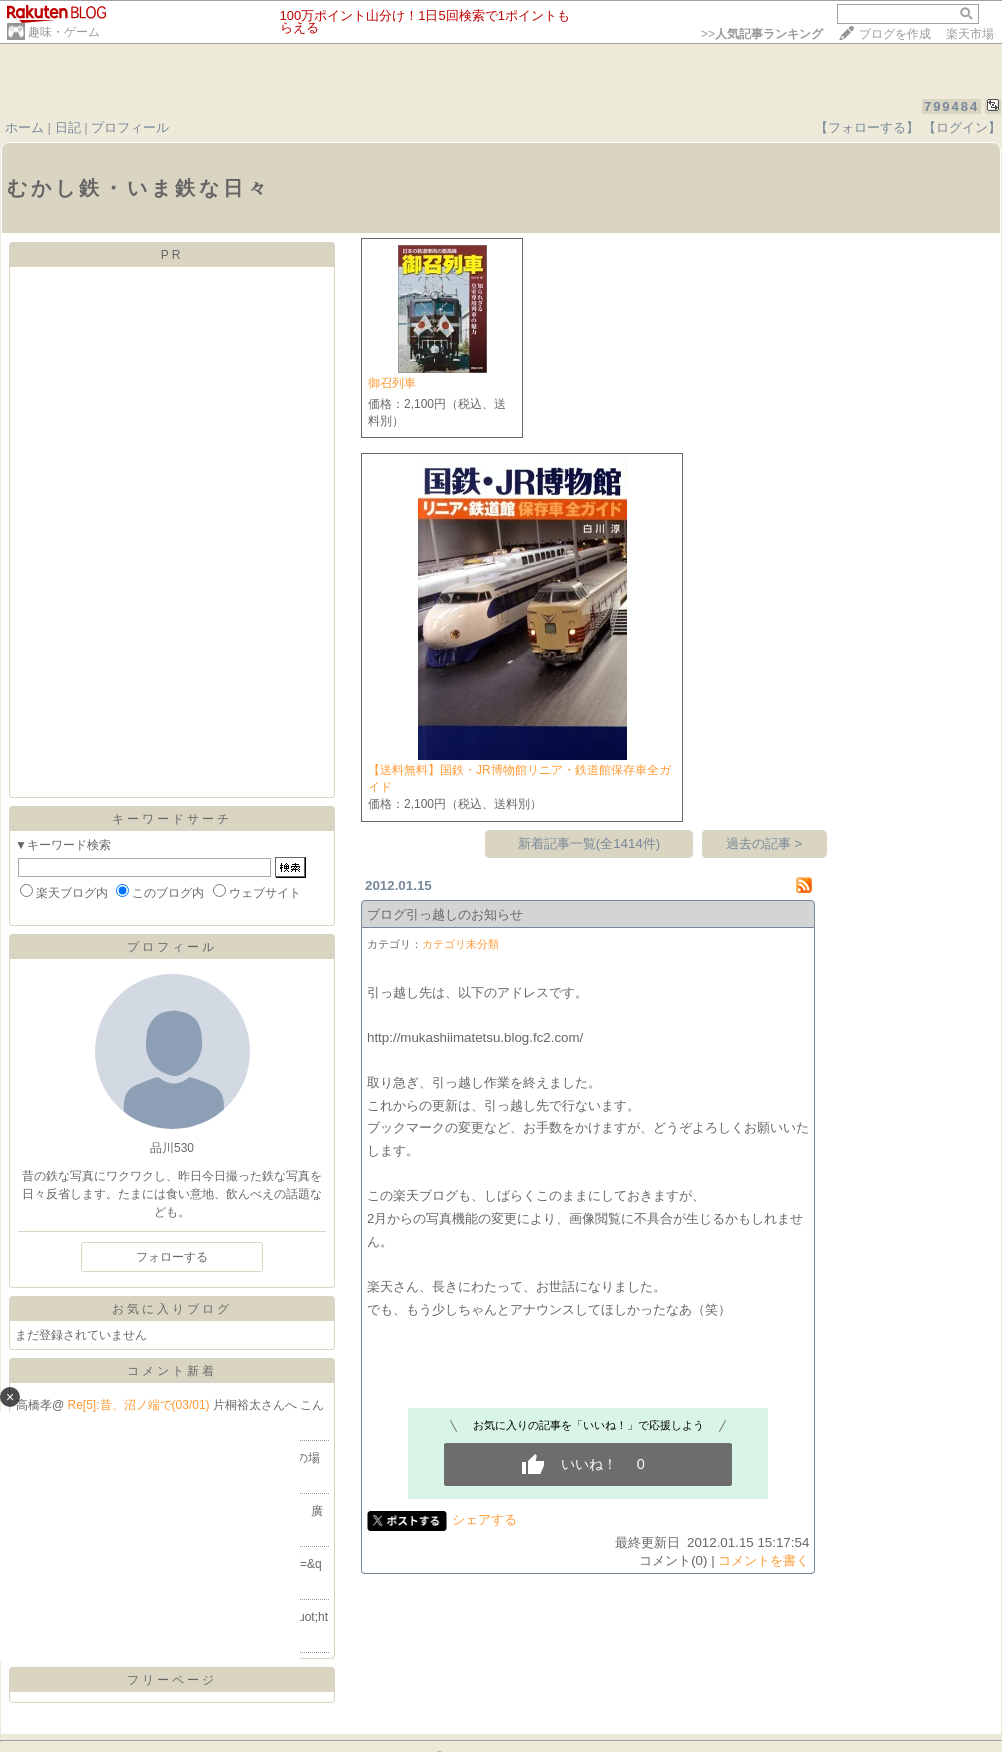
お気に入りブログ (172, 1309)
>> (762, 34)
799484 (951, 106)
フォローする (172, 1257)
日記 (68, 127)
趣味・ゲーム (64, 32)
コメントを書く (763, 1560)
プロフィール (130, 127)
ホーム (24, 127)
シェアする (484, 1519)
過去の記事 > (764, 843)
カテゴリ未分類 (460, 944)
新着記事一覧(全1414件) (589, 843)
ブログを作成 (895, 34)
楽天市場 (970, 34)
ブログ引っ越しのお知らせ (445, 914)
